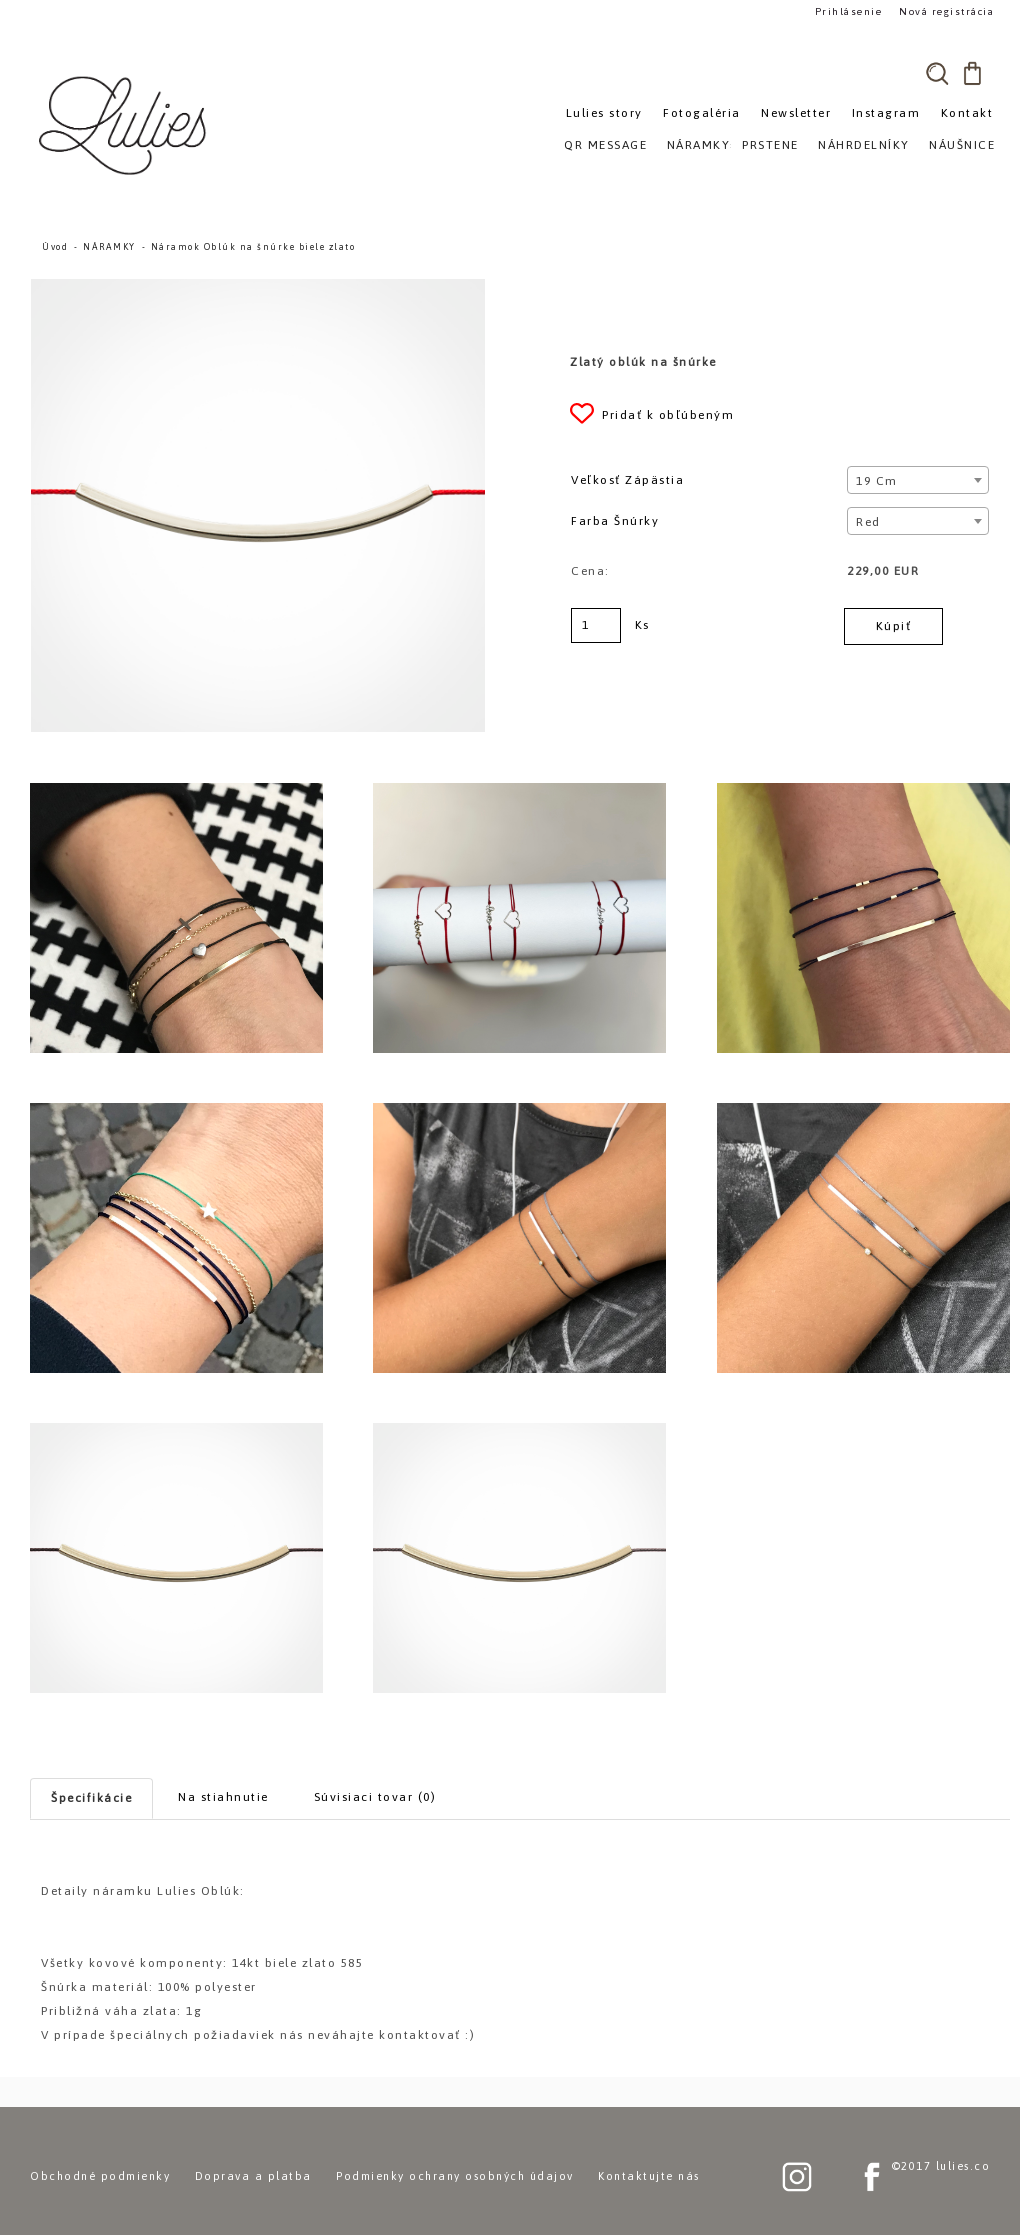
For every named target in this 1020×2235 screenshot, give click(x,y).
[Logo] (125, 125)
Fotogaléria (702, 113)
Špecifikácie (91, 1798)
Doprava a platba (253, 2176)
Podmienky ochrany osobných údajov (455, 2176)
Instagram (886, 113)
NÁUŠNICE (962, 145)
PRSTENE (770, 145)
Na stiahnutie (223, 1797)
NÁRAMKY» (702, 145)
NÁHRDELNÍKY (864, 145)
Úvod (55, 247)
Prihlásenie (848, 11)
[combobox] (917, 480)
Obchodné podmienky (100, 2176)
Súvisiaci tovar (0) (375, 1797)
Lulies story (604, 113)
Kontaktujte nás (649, 2176)
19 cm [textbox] (877, 481)
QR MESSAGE (605, 145)
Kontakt (967, 113)
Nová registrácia (945, 11)
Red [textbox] (868, 522)
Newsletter (796, 113)
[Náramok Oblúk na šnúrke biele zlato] (258, 288)
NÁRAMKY (109, 247)
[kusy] (596, 625)
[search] (937, 73)
